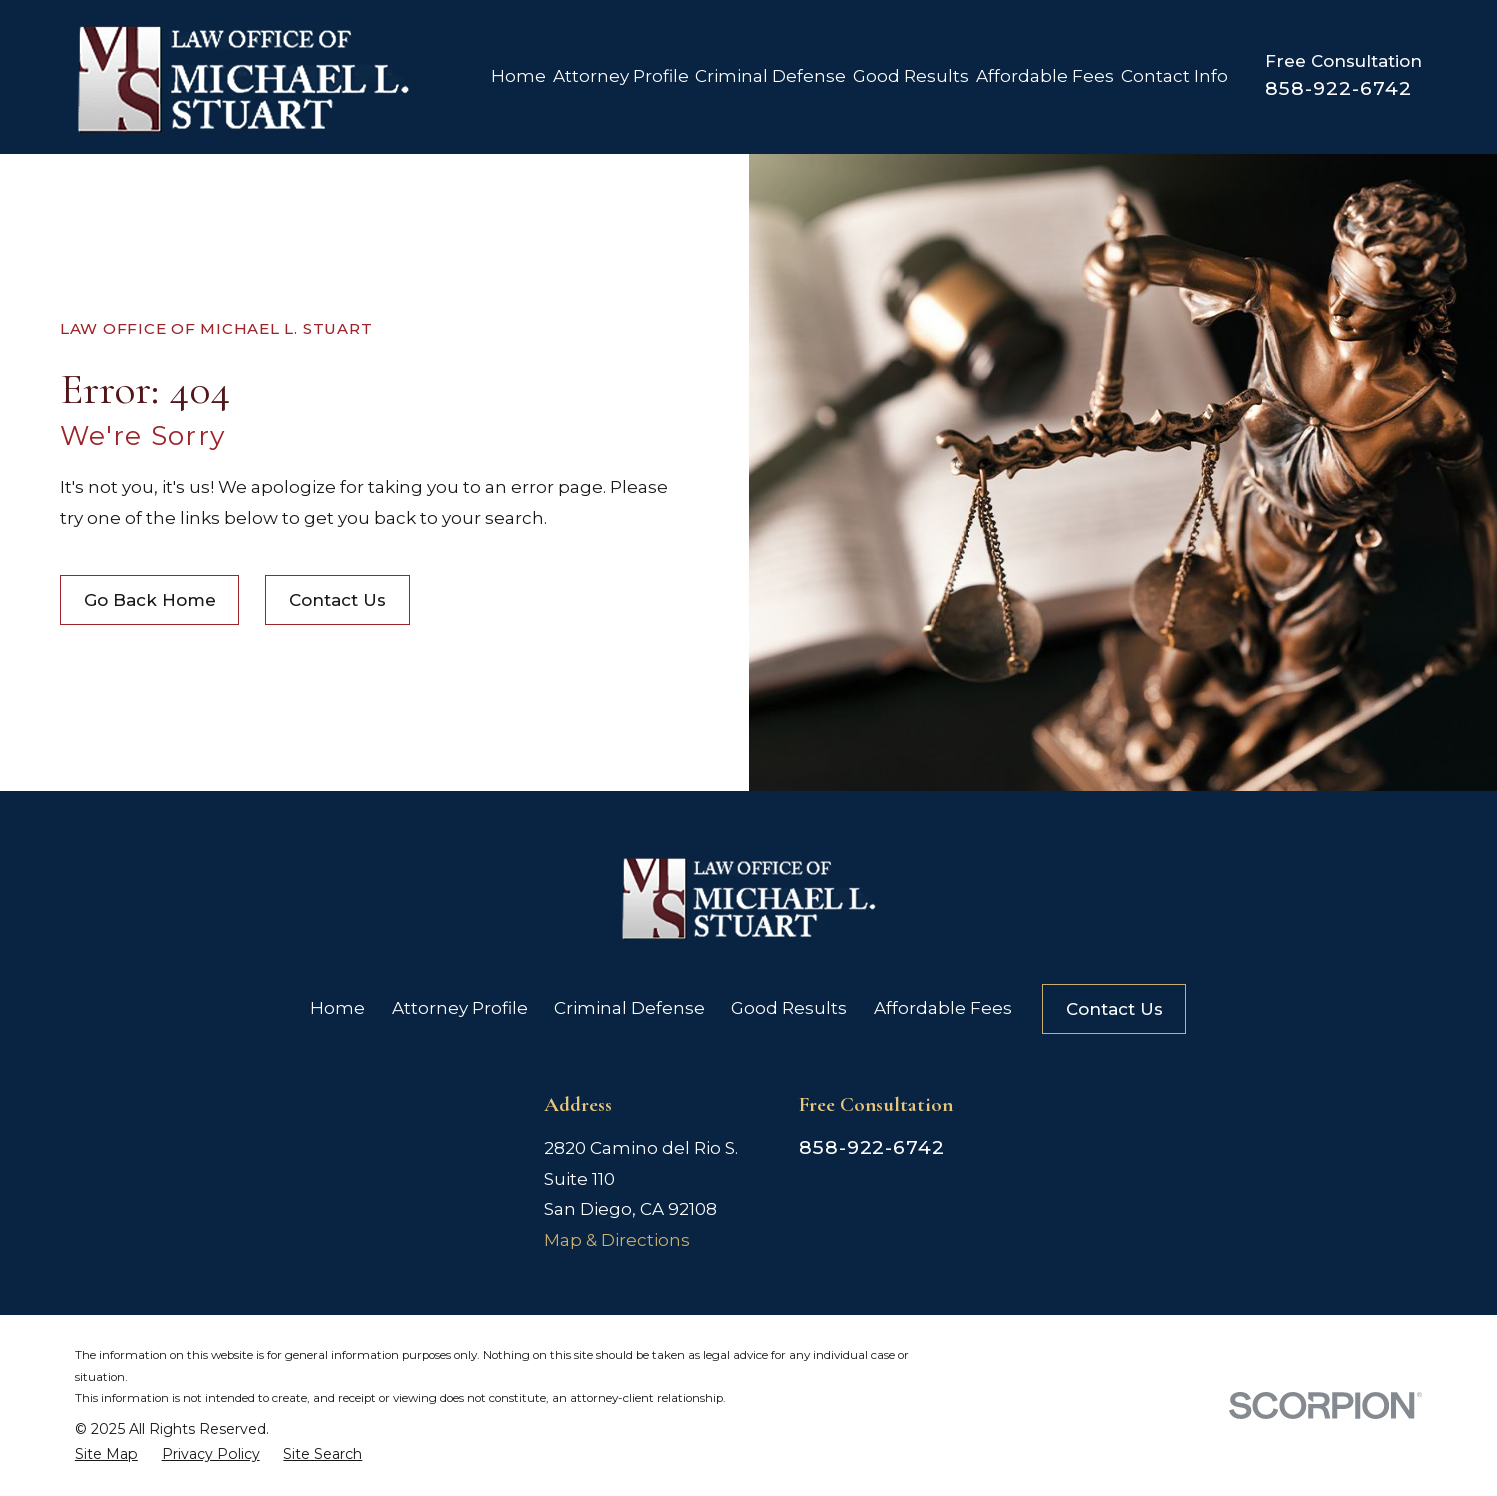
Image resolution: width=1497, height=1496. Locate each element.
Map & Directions (617, 1240)
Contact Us (337, 600)
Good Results (789, 1008)
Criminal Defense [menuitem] (770, 76)
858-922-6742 (1338, 88)
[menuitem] (106, 1454)
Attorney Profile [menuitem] (621, 76)
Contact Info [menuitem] (1174, 76)
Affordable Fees (943, 1008)
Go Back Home (150, 600)
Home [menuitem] (518, 76)
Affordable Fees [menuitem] (1045, 76)
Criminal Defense (629, 1008)
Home (337, 1008)
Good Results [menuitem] (911, 76)
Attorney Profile (460, 1008)
